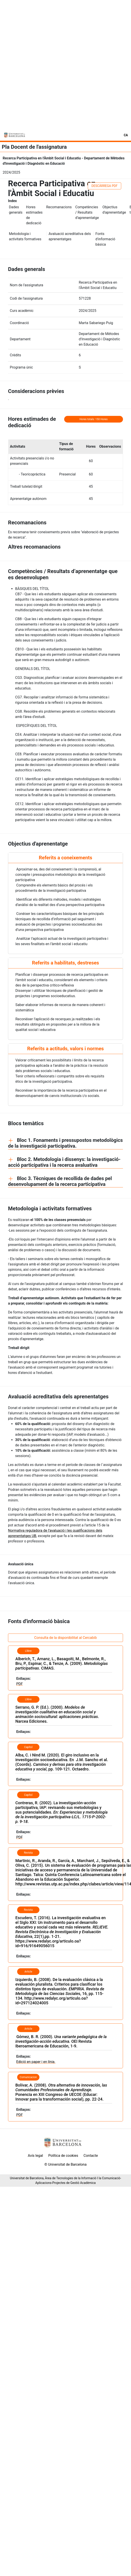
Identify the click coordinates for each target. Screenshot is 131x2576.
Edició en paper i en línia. (35, 2062)
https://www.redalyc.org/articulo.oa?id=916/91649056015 (48, 1943)
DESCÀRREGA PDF (105, 186)
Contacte (91, 2155)
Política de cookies (63, 2155)
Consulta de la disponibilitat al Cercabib (65, 1638)
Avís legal (35, 2155)
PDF (19, 1684)
